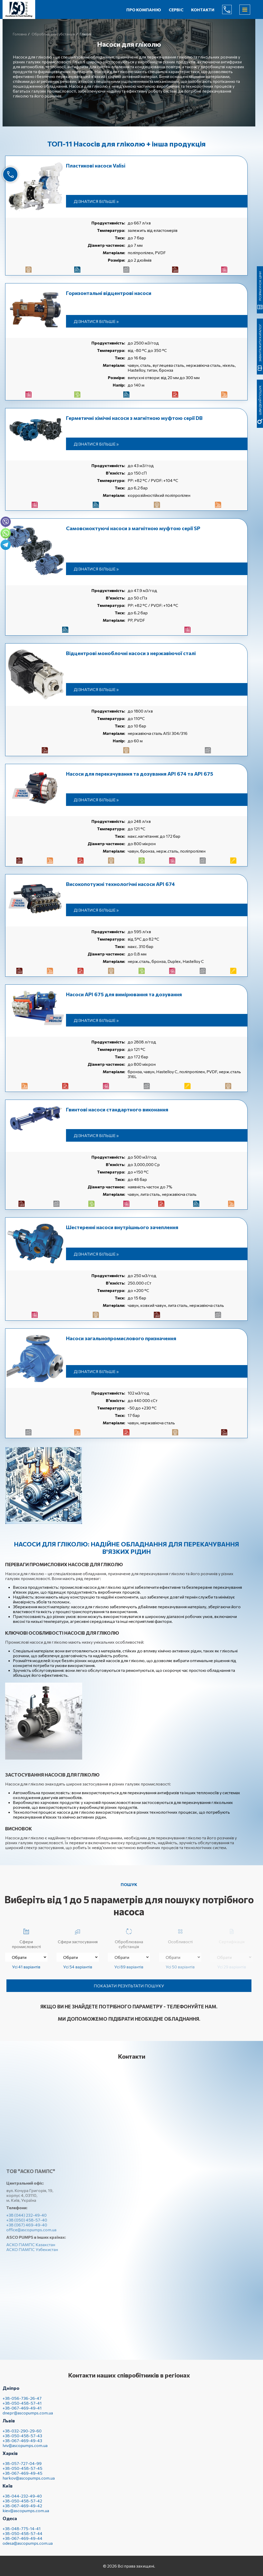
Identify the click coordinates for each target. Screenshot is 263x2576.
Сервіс (176, 9)
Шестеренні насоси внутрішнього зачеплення (122, 1227)
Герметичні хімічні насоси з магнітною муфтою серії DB (134, 418)
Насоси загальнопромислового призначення (121, 1338)
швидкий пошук (260, 400)
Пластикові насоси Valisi (95, 165)
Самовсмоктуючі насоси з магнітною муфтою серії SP (133, 528)
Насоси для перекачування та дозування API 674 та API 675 (139, 774)
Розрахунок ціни (260, 286)
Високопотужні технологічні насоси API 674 (120, 884)
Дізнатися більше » (96, 201)
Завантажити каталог (260, 343)
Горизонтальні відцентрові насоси (108, 293)
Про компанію (143, 9)
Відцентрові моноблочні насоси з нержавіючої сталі (131, 653)
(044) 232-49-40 (231, 9)
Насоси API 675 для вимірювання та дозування (124, 994)
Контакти (202, 9)
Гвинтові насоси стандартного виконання (117, 1109)
